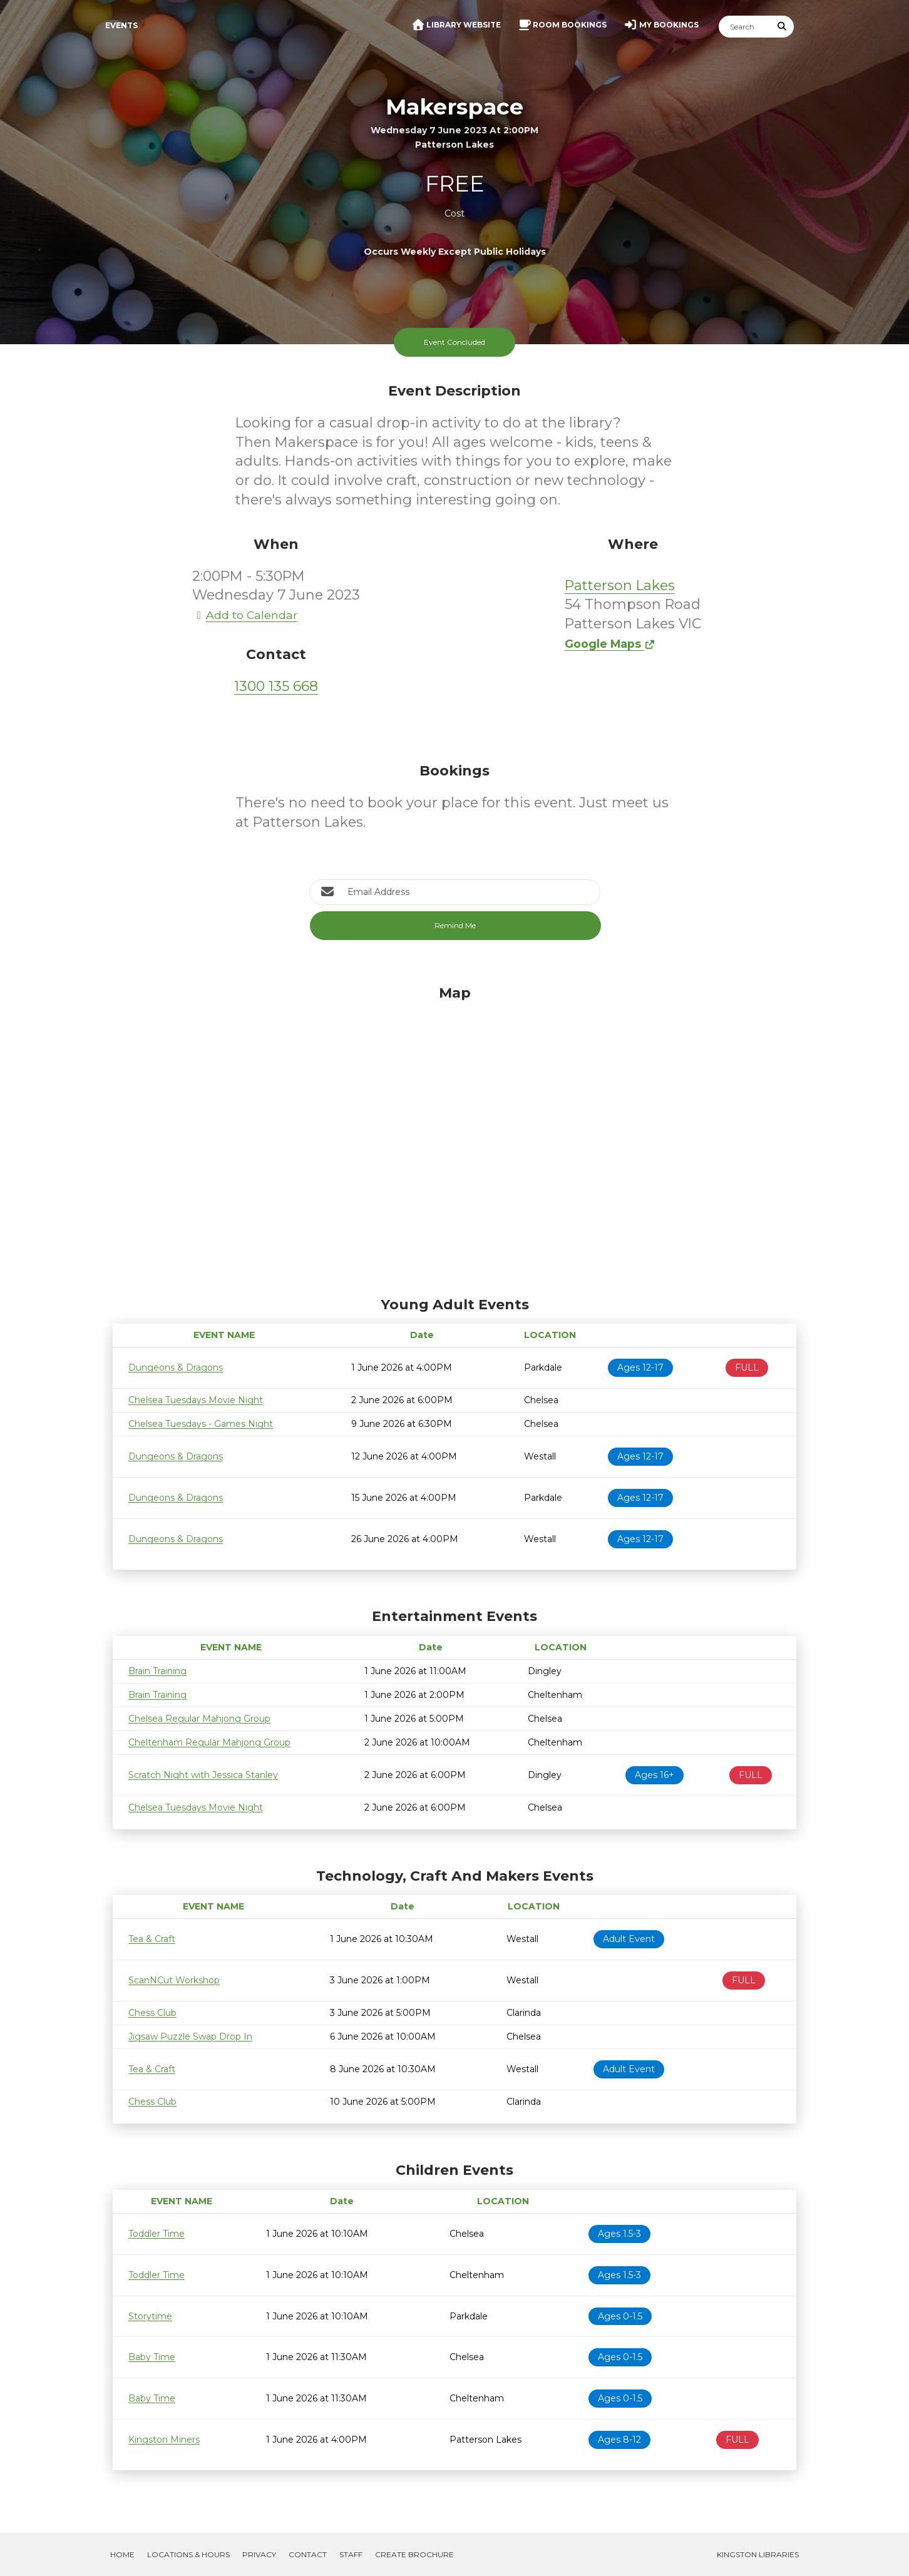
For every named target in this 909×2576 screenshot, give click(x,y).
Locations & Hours (188, 2554)
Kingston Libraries (758, 2554)
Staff (350, 2554)
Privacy (259, 2554)
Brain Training (157, 1671)
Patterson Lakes (620, 585)
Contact (308, 2554)
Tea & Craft (151, 1939)
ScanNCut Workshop (174, 1980)
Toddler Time (156, 2233)
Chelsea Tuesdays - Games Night (200, 1423)
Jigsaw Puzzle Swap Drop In (190, 2036)
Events (121, 25)
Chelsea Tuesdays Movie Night (195, 1400)
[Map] (454, 1138)
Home (122, 2554)
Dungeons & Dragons (175, 1367)
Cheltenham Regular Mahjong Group (209, 1742)
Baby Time (151, 2357)
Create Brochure (414, 2554)
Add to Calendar (244, 614)
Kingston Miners (164, 2439)
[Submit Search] (782, 27)
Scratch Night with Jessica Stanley (203, 1775)
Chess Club (152, 2012)
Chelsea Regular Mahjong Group (199, 1718)
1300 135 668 (276, 686)
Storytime (150, 2316)
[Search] (745, 27)
